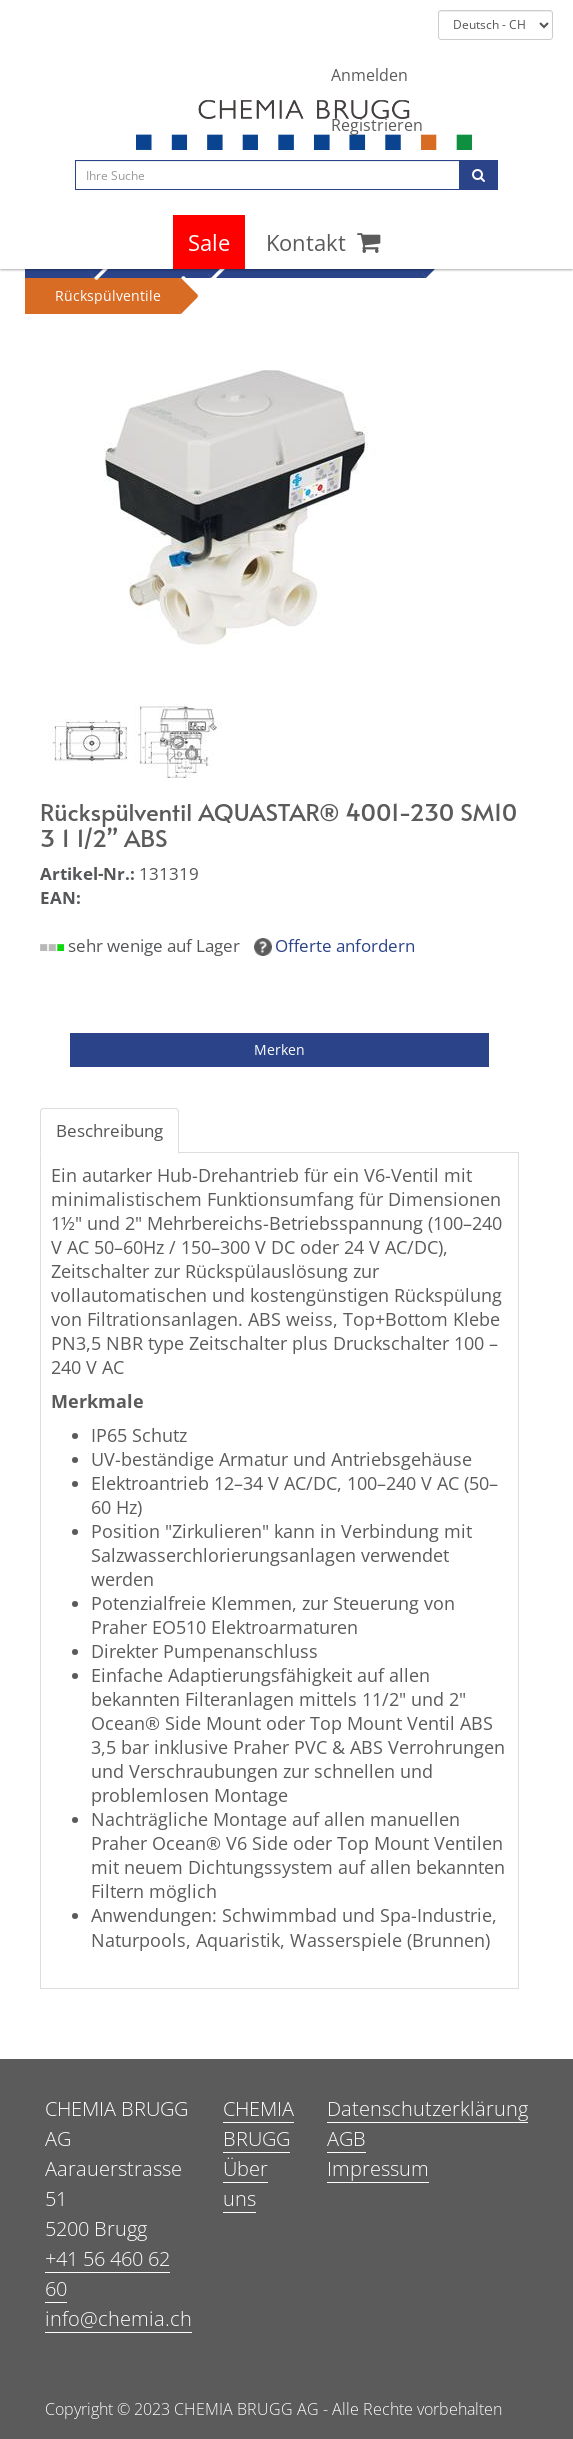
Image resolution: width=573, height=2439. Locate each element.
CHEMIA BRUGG (258, 2123)
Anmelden (369, 75)
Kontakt (306, 242)
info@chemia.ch (118, 2318)
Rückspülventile (108, 295)
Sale (209, 242)
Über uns (245, 2183)
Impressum (378, 2168)
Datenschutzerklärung (427, 2108)
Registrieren (377, 125)
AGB (346, 2138)
